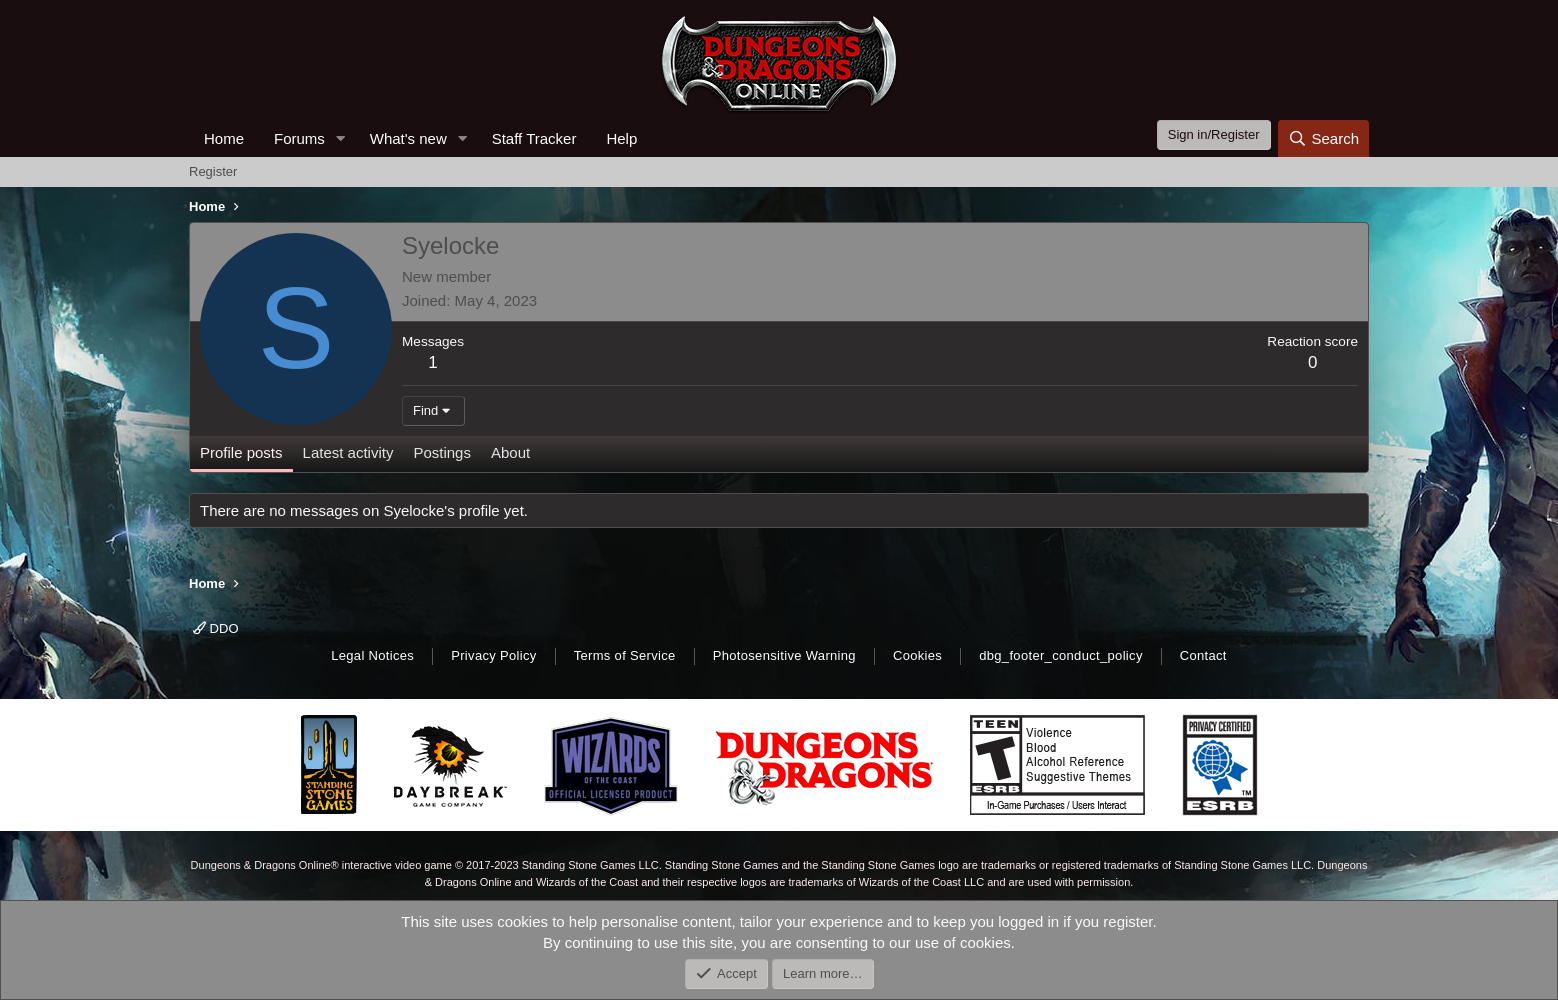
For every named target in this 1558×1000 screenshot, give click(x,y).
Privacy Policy (493, 655)
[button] (341, 138)
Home (224, 138)
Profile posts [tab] (241, 452)
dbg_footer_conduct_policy (1061, 655)
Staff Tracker (534, 138)
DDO (216, 628)
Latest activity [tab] (348, 452)
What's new (408, 138)
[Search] (1323, 138)
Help (621, 138)
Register (213, 171)
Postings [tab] (442, 452)
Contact (1203, 655)
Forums (299, 138)
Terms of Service (625, 655)
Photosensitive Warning (784, 655)
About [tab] (510, 452)
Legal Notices (372, 655)
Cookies (917, 655)
